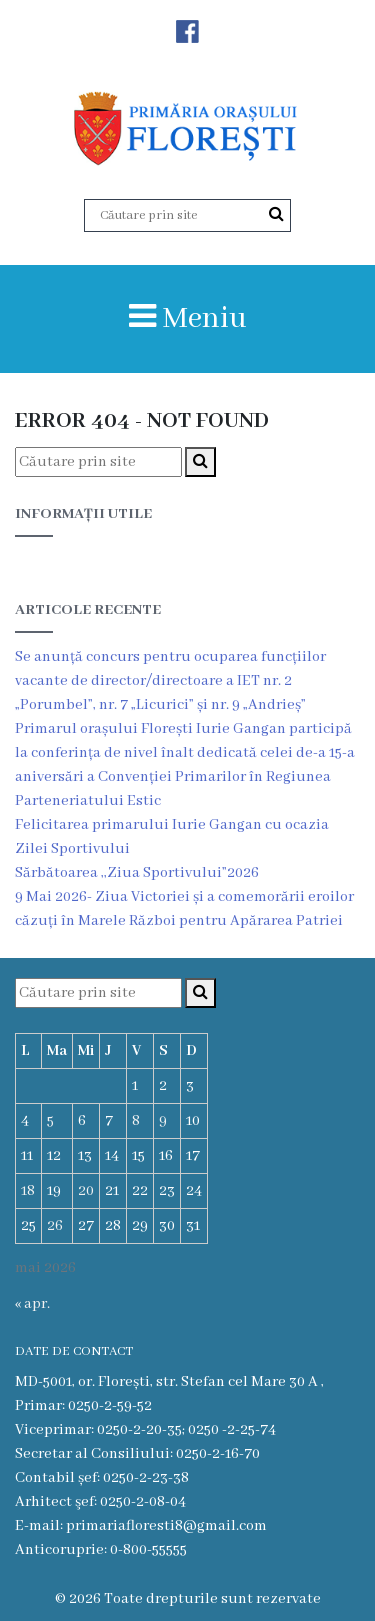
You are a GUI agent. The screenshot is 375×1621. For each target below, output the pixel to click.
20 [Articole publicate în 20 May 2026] (86, 1191)
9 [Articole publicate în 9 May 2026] (163, 1121)
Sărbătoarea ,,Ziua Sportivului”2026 (137, 873)
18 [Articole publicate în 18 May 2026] (28, 1191)
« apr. (32, 1304)
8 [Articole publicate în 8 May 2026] (136, 1121)
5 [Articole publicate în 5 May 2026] (50, 1121)
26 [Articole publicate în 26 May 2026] (55, 1226)
